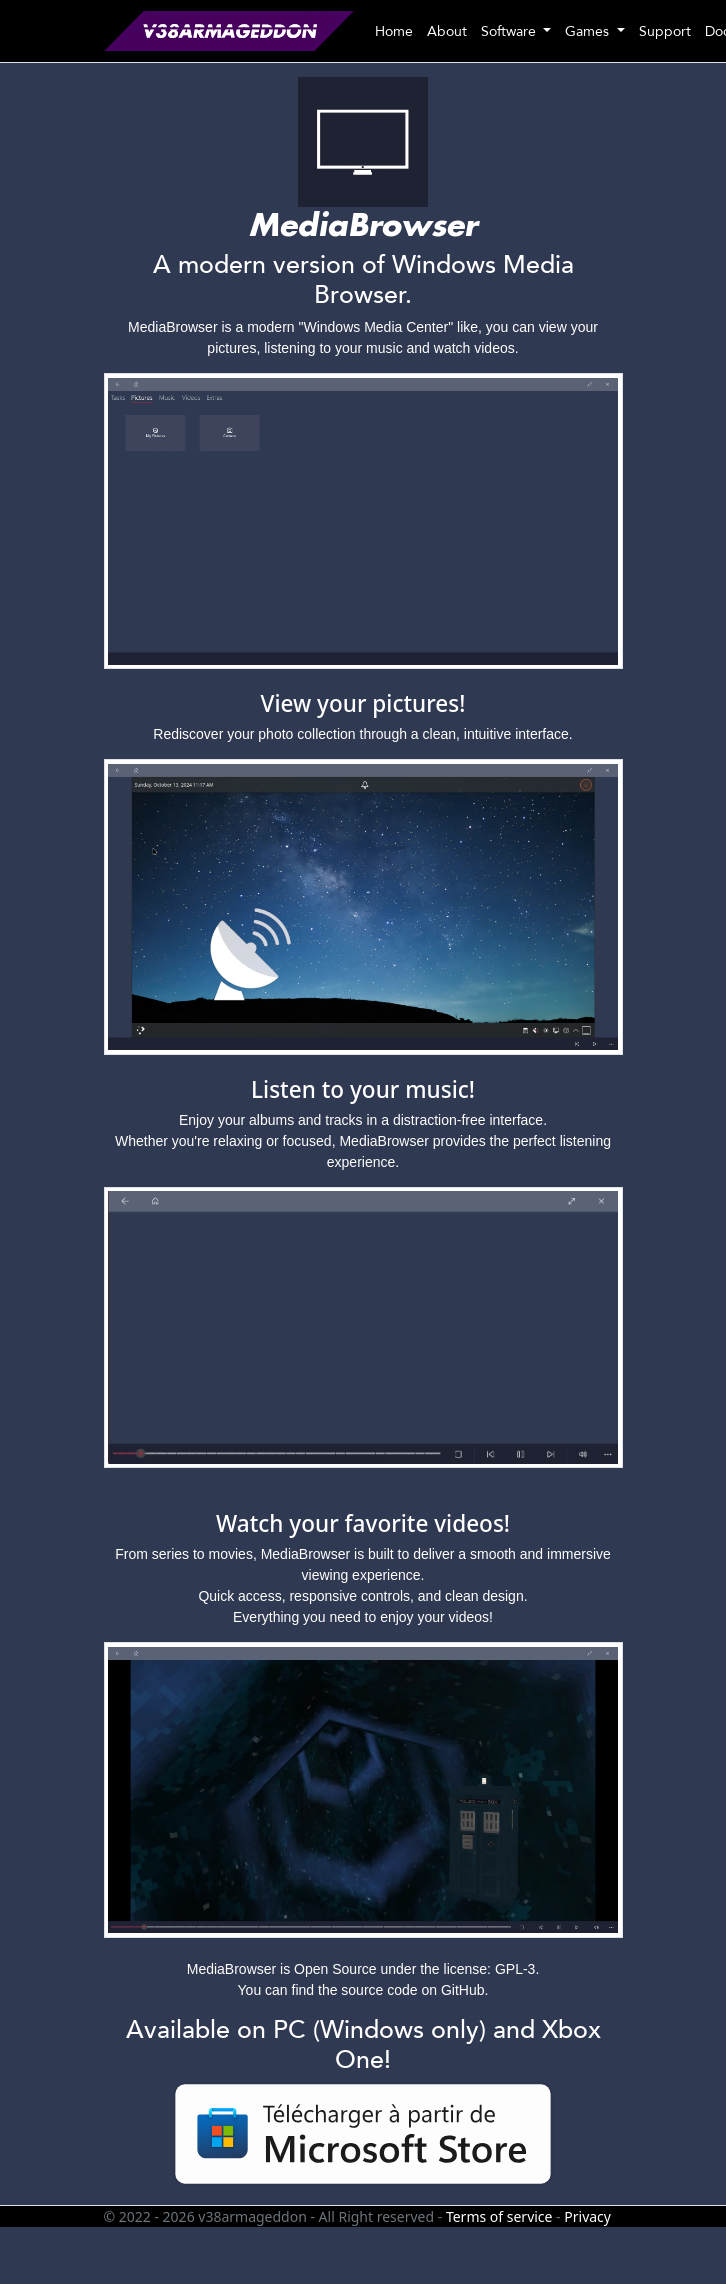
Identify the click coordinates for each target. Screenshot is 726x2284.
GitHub (463, 1990)
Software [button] (510, 31)
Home (394, 31)
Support (665, 31)
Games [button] (589, 31)
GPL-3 (515, 1969)
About (447, 31)
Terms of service (499, 2216)
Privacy (587, 2216)
